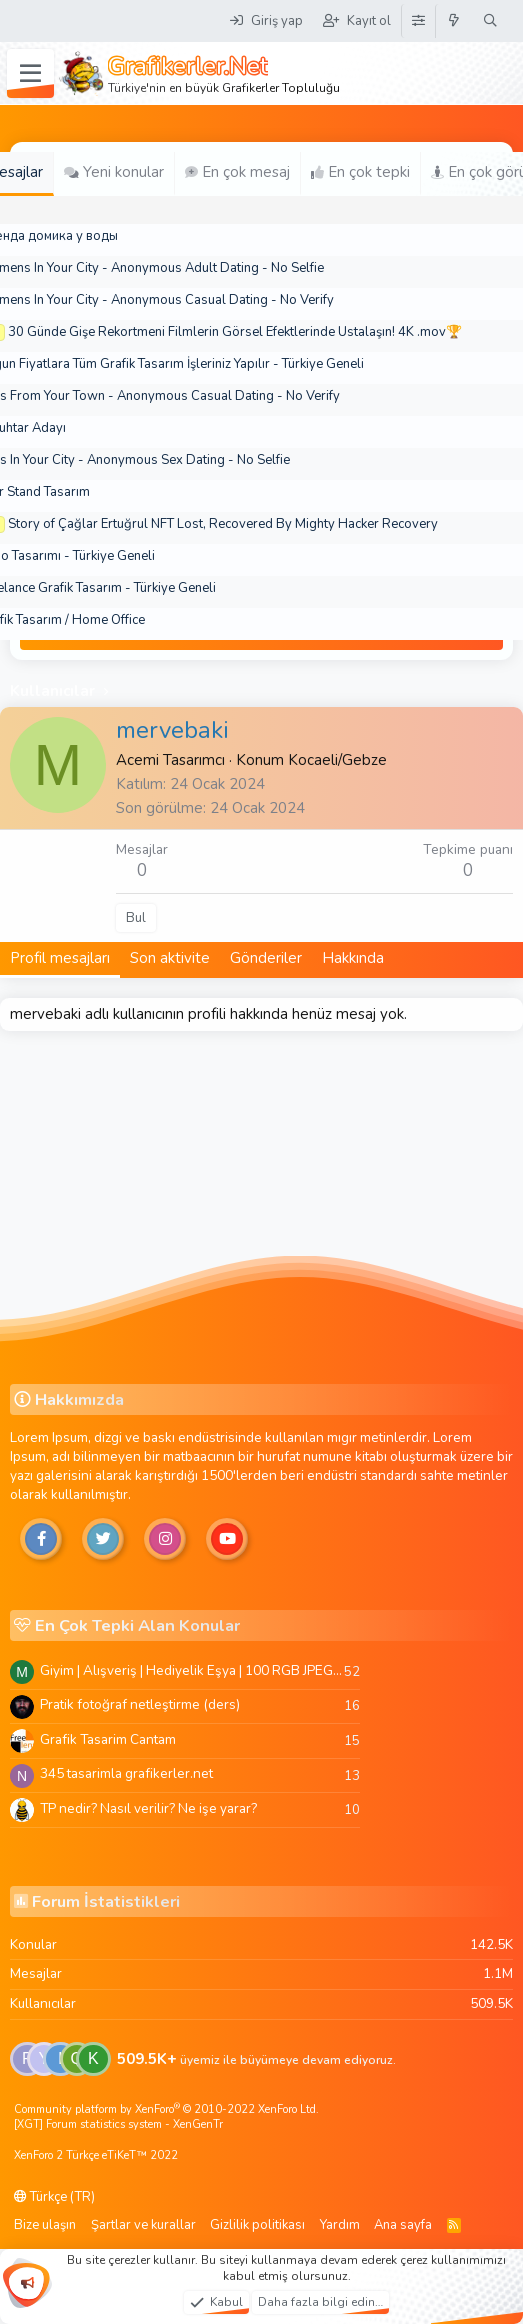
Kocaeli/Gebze (337, 760)
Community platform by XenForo (166, 2109)
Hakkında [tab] (353, 958)
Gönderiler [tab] (266, 958)
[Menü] (30, 74)
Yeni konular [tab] (114, 172)
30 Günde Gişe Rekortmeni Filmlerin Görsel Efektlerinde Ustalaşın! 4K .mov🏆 (235, 332)
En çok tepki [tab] (360, 172)
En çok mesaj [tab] (237, 172)
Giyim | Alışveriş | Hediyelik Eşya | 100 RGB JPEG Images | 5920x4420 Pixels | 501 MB (192, 1670)
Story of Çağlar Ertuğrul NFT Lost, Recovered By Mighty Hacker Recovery (223, 524)
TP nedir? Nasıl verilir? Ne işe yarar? (148, 1808)
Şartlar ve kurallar (143, 2225)
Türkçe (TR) (54, 2197)
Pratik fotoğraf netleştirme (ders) (140, 1704)
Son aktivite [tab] (170, 958)
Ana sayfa (403, 2225)
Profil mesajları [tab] (60, 958)
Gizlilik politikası (257, 2225)
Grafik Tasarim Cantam (108, 1739)
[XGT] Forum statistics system (118, 2124)
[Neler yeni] (454, 21)
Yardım (340, 2225)
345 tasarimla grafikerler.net (126, 1773)
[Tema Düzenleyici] (418, 21)
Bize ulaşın (45, 2225)
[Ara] (490, 21)
